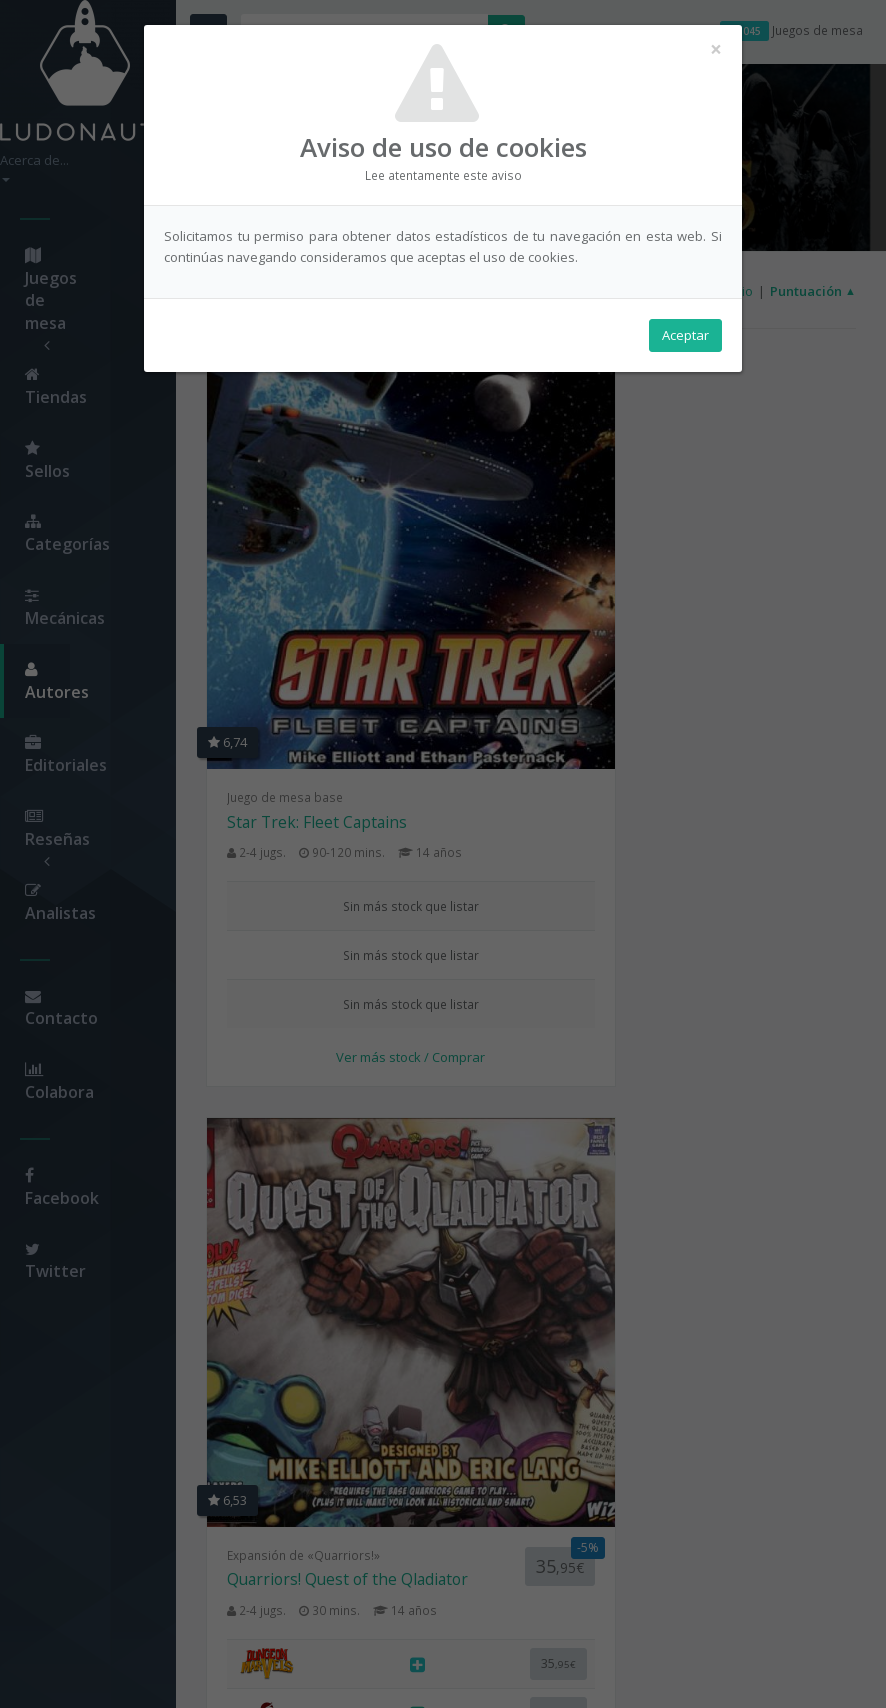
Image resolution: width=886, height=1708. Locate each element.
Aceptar (685, 341)
